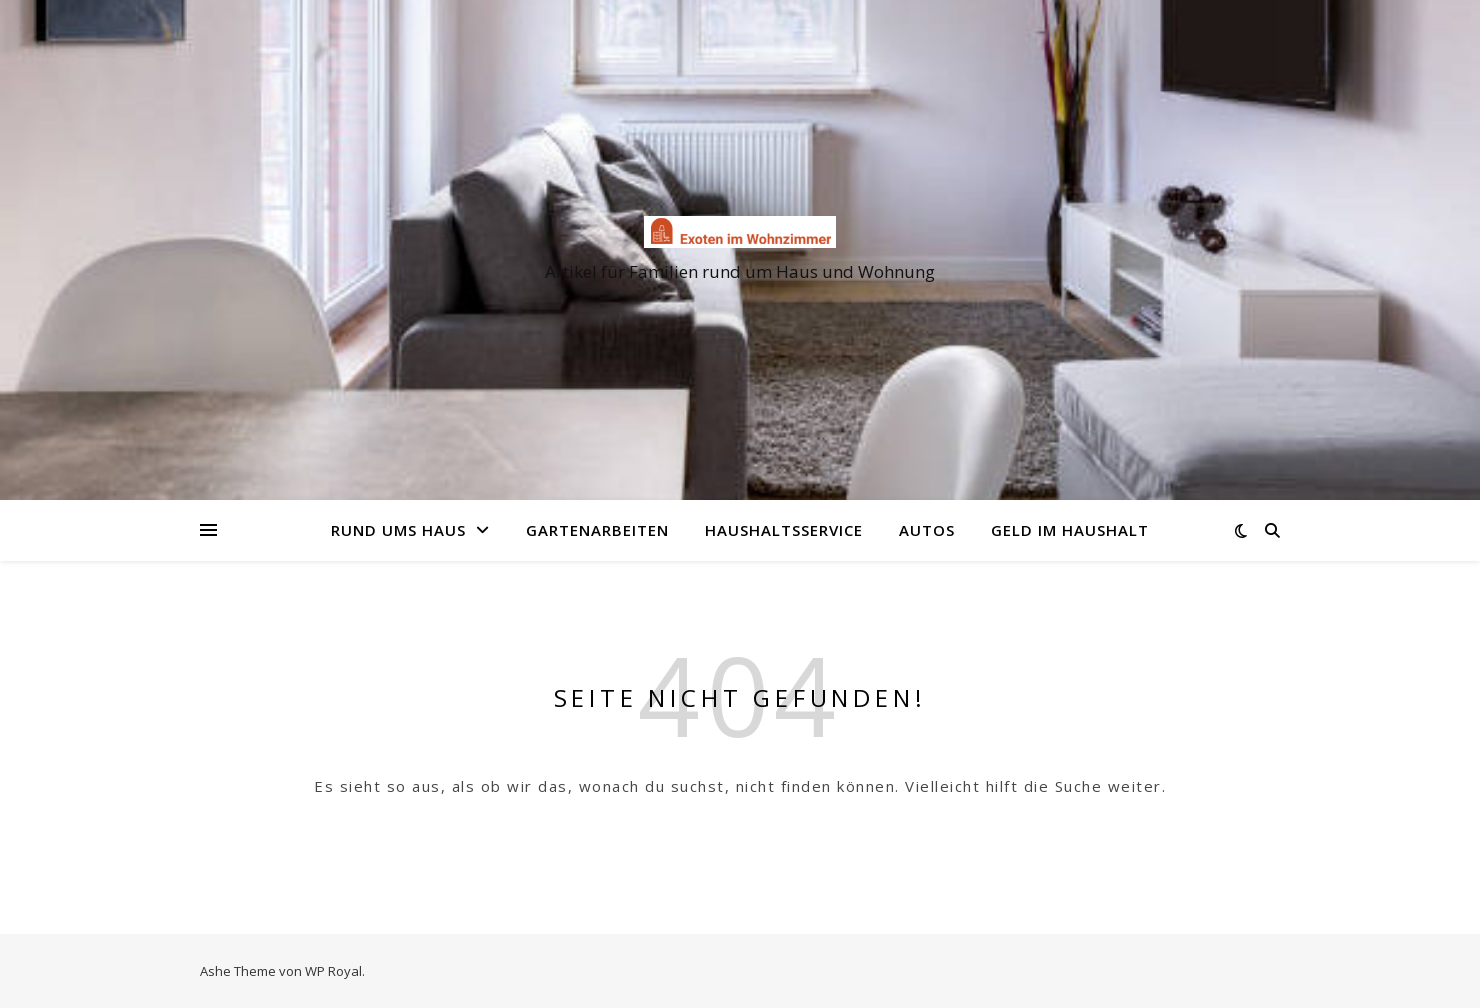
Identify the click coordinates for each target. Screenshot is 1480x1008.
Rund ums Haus (398, 530)
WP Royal (333, 971)
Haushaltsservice (784, 530)
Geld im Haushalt (1070, 530)
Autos (927, 530)
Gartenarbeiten (597, 530)
